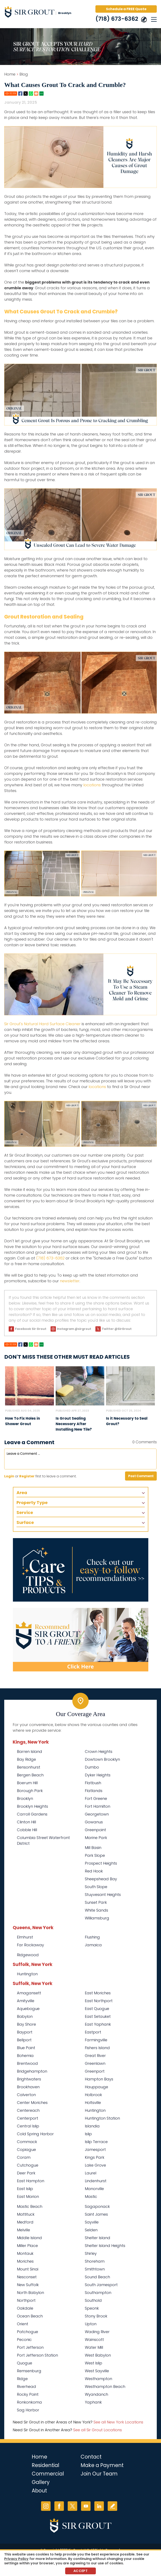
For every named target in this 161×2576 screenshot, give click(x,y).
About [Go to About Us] (39, 2490)
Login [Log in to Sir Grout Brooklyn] (9, 1476)
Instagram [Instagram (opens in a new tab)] (46, 2506)
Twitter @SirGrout (117, 1329)
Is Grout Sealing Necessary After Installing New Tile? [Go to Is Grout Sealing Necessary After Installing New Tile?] (74, 1424)
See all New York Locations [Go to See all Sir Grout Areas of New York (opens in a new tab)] (118, 2422)
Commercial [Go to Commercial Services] (48, 2473)
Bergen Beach (30, 1775)
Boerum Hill (27, 1782)
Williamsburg (97, 1918)
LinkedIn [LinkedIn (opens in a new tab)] (99, 2506)
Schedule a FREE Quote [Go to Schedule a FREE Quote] (126, 9)
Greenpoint (95, 1829)
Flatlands (93, 1790)
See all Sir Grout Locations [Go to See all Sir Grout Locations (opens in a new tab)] (97, 2430)
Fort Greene (96, 1798)
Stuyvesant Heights (103, 1894)
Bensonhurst (28, 1767)
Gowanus (94, 1822)
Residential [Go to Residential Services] (45, 2465)
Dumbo (92, 1767)
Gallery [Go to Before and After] (41, 2482)
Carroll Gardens (32, 1814)
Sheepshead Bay (101, 1879)
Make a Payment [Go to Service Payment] (102, 2465)
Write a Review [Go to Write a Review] (112, 2506)
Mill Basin (93, 1847)
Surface (25, 1522)
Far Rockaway (30, 1945)
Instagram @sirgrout (74, 1329)
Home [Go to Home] (9, 74)
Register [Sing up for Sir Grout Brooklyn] (26, 1476)
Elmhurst (25, 1937)
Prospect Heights (101, 1863)
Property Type (32, 1503)
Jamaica (93, 1945)
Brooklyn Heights (32, 1806)
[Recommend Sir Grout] (80, 1639)
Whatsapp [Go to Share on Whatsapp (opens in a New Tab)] (31, 93)
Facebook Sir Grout (30, 1329)
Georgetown (97, 1814)
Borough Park (30, 1790)
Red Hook (94, 1871)
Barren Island (29, 1751)
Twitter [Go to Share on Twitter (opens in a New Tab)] (25, 93)
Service (25, 1512)
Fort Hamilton (97, 1806)
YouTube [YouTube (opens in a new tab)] (86, 2506)
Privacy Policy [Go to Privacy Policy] (16, 2558)
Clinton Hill (26, 1822)
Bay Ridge (26, 1759)
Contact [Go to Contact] (91, 2456)
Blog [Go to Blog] (23, 74)
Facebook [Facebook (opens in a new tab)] (59, 2506)
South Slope (96, 1886)
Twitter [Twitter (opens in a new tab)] (72, 2506)
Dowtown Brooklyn (102, 1759)
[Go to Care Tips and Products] (80, 1570)
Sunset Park (96, 1902)
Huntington (27, 1974)
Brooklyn (25, 1798)
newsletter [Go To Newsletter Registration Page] (70, 1281)
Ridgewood (28, 1954)
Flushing (92, 1937)
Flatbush (93, 1782)
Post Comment (141, 1476)
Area (22, 1493)
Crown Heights (98, 1751)
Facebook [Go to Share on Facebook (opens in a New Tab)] (20, 93)
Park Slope (95, 1855)
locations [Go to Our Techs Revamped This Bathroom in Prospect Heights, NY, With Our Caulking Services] (92, 785)
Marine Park (96, 1837)
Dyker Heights (97, 1775)
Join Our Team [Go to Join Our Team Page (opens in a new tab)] (99, 2473)
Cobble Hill (27, 1829)
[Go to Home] (40, 12)
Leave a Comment (29, 1442)
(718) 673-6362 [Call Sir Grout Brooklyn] (116, 19)
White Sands (96, 1910)
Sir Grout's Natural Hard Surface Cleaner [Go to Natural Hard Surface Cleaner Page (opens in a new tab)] (42, 1023)
